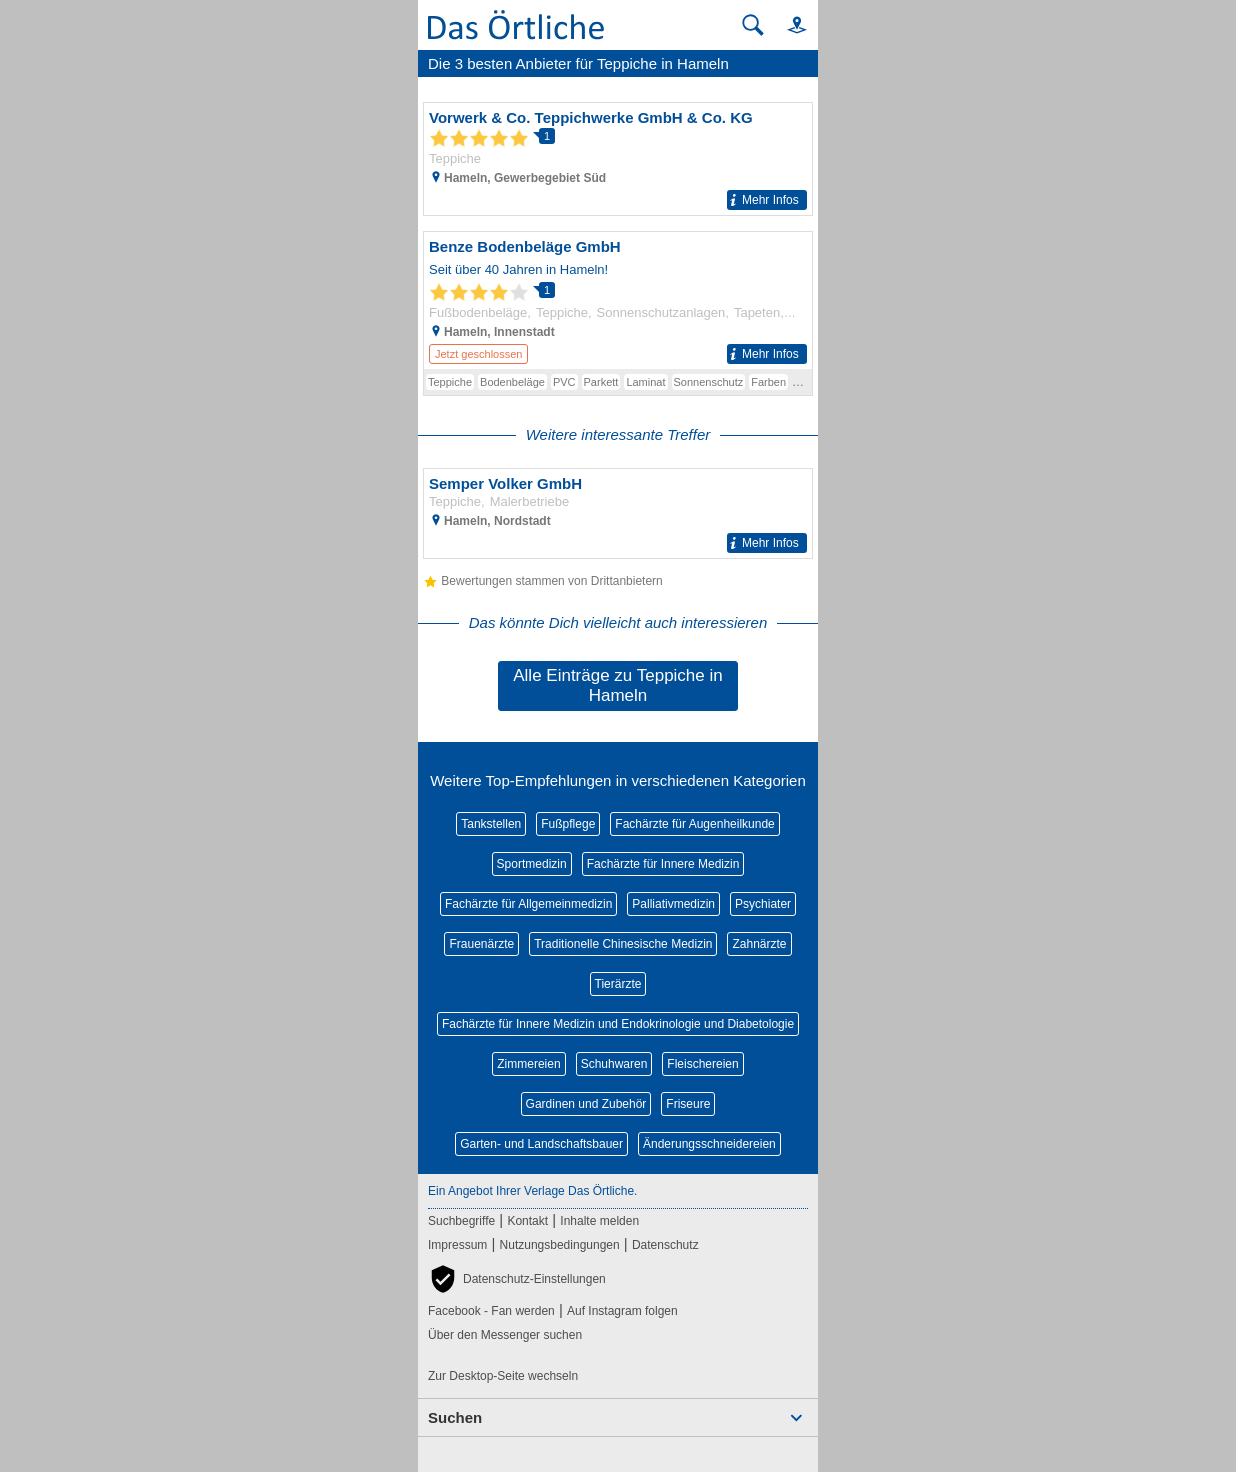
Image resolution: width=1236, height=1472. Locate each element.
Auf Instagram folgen (622, 1311)
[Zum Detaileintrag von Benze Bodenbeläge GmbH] (618, 300)
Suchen (455, 1417)
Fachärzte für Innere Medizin (663, 864)
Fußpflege (568, 824)
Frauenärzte (481, 944)
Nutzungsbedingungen (560, 1245)
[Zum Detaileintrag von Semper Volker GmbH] (618, 513)
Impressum (457, 1245)
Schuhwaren (614, 1064)
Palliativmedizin (673, 904)
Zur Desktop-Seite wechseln (503, 1376)
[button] (788, 24)
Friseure (688, 1104)
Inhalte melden (599, 1221)
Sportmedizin (532, 864)
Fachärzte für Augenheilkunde (694, 824)
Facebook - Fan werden (491, 1311)
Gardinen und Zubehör (586, 1104)
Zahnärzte (759, 944)
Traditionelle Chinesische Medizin (623, 944)
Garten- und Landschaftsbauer (541, 1144)
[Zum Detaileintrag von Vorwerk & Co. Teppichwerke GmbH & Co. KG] (618, 159)
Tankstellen (491, 824)
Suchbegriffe (461, 1221)
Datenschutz (665, 1245)
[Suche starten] (753, 25)
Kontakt (527, 1221)
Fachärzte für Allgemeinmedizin (528, 904)
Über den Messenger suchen (505, 1335)
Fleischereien (702, 1064)
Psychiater (763, 904)
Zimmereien (528, 1064)
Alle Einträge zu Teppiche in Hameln (618, 685)
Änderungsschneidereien (709, 1144)
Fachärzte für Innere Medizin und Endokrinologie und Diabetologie (618, 1024)
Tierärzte (618, 984)
